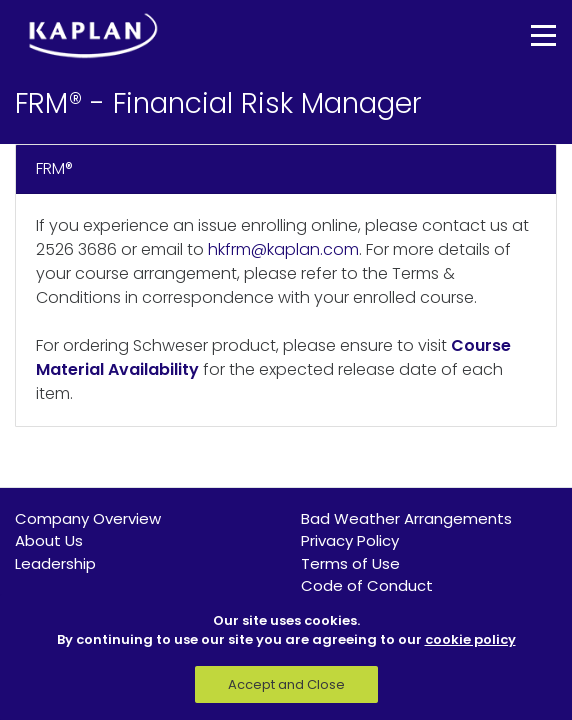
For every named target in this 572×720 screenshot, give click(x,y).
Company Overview (88, 518)
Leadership (55, 563)
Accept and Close (286, 684)
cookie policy (470, 639)
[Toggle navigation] (529, 35)
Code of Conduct (367, 585)
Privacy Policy (350, 540)
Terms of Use (350, 563)
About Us (49, 540)
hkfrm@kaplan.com (283, 249)
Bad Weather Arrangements (406, 518)
